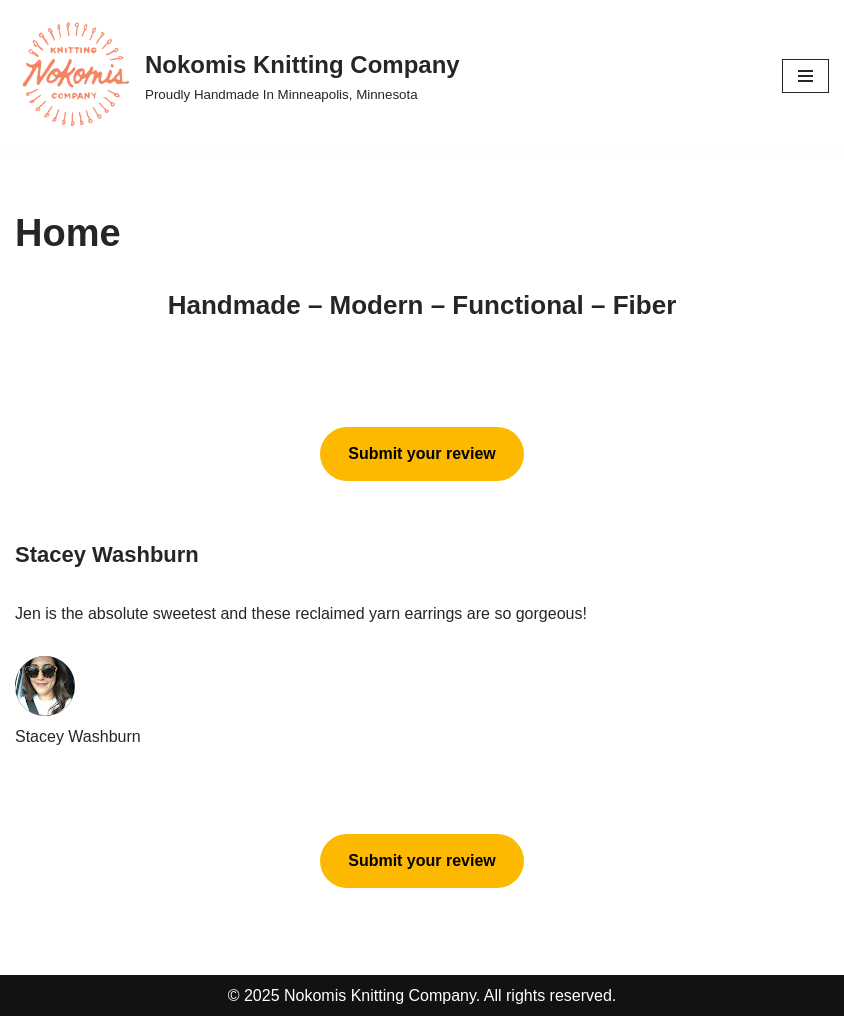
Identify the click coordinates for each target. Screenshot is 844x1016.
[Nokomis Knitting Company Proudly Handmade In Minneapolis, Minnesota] (237, 75)
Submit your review (422, 453)
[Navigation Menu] (805, 76)
